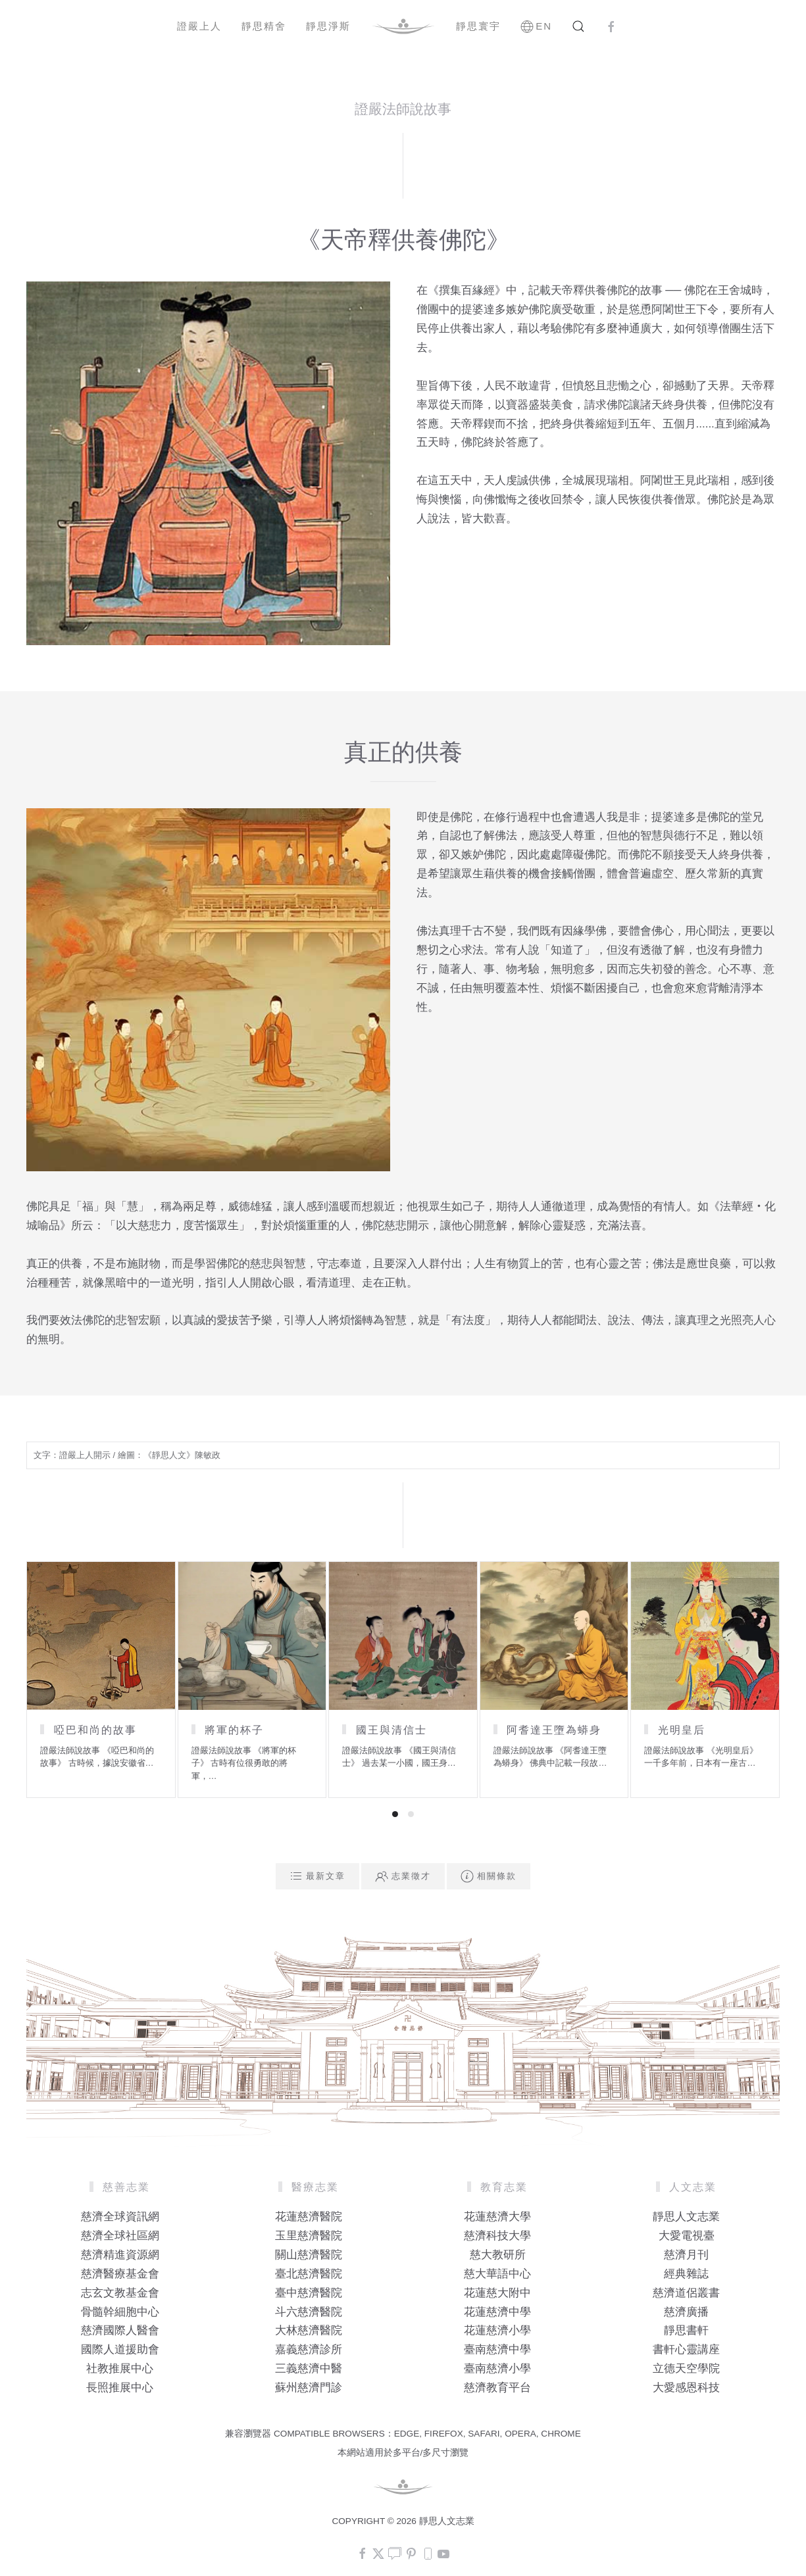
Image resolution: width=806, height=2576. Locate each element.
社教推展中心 (119, 2368)
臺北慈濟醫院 (308, 2274)
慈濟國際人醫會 (120, 2330)
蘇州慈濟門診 (308, 2387)
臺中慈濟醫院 (308, 2293)
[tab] (395, 1814)
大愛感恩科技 (686, 2387)
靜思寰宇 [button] (478, 26)
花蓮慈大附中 (497, 2293)
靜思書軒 (686, 2330)
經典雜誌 (686, 2274)
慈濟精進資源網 (120, 2254)
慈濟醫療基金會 (120, 2274)
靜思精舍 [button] (263, 26)
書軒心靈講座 (686, 2349)
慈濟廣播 (686, 2312)
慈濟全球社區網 (120, 2235)
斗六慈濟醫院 (308, 2312)
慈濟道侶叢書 (686, 2293)
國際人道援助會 (120, 2349)
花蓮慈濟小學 (497, 2330)
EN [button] (536, 26)
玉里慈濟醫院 (308, 2235)
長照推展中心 (119, 2387)
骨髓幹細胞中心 (120, 2312)
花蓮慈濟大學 (497, 2216)
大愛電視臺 (687, 2235)
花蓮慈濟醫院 (308, 2216)
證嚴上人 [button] (199, 26)
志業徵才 (403, 1876)
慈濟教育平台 (497, 2387)
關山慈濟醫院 (308, 2254)
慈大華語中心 (497, 2274)
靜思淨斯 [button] (328, 26)
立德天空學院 (686, 2368)
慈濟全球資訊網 (120, 2216)
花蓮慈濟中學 (497, 2312)
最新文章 (317, 1876)
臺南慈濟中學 (497, 2349)
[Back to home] (403, 26)
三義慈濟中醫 (308, 2368)
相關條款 (488, 1876)
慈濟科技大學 (497, 2235)
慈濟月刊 (686, 2254)
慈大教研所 (498, 2254)
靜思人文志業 (686, 2216)
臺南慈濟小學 (497, 2368)
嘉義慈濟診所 (308, 2349)
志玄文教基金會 (120, 2293)
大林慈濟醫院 (308, 2330)
